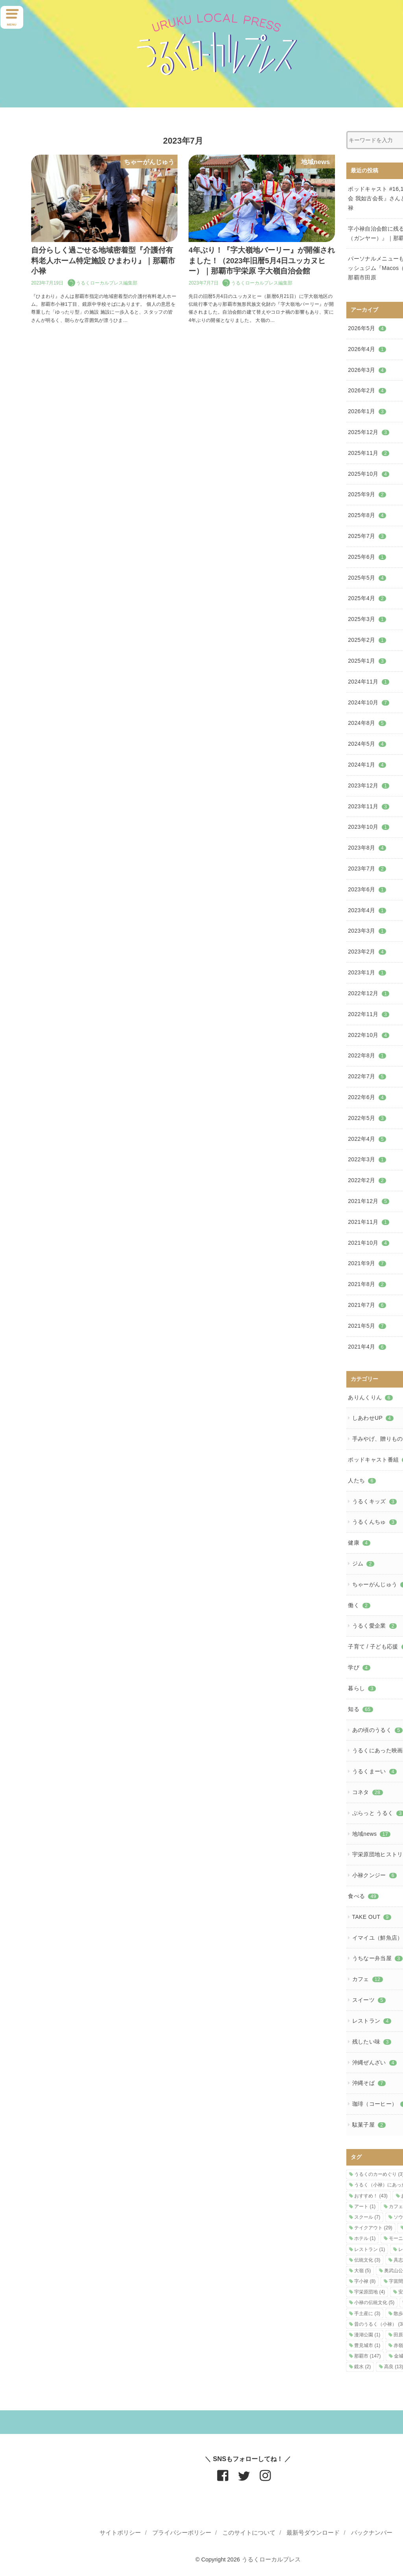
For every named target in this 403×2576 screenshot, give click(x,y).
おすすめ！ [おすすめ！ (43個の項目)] (371, 2196)
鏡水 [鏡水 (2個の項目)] (362, 2366)
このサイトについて (248, 2533)
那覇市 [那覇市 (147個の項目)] (367, 2356)
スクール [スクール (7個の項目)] (367, 2217)
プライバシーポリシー (181, 2533)
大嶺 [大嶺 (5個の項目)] (362, 2270)
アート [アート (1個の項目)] (364, 2206)
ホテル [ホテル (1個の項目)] (364, 2238)
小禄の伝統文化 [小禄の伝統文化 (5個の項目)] (374, 2302)
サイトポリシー (120, 2533)
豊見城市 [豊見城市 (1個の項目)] (367, 2345)
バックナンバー (371, 2533)
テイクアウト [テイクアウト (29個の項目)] (373, 2227)
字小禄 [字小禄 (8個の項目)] (364, 2281)
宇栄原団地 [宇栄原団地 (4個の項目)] (369, 2292)
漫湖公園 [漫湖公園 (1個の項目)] (367, 2335)
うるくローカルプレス (271, 2559)
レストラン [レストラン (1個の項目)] (369, 2249)
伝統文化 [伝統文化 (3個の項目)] (367, 2260)
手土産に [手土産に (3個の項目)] (367, 2313)
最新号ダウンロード (313, 2533)
